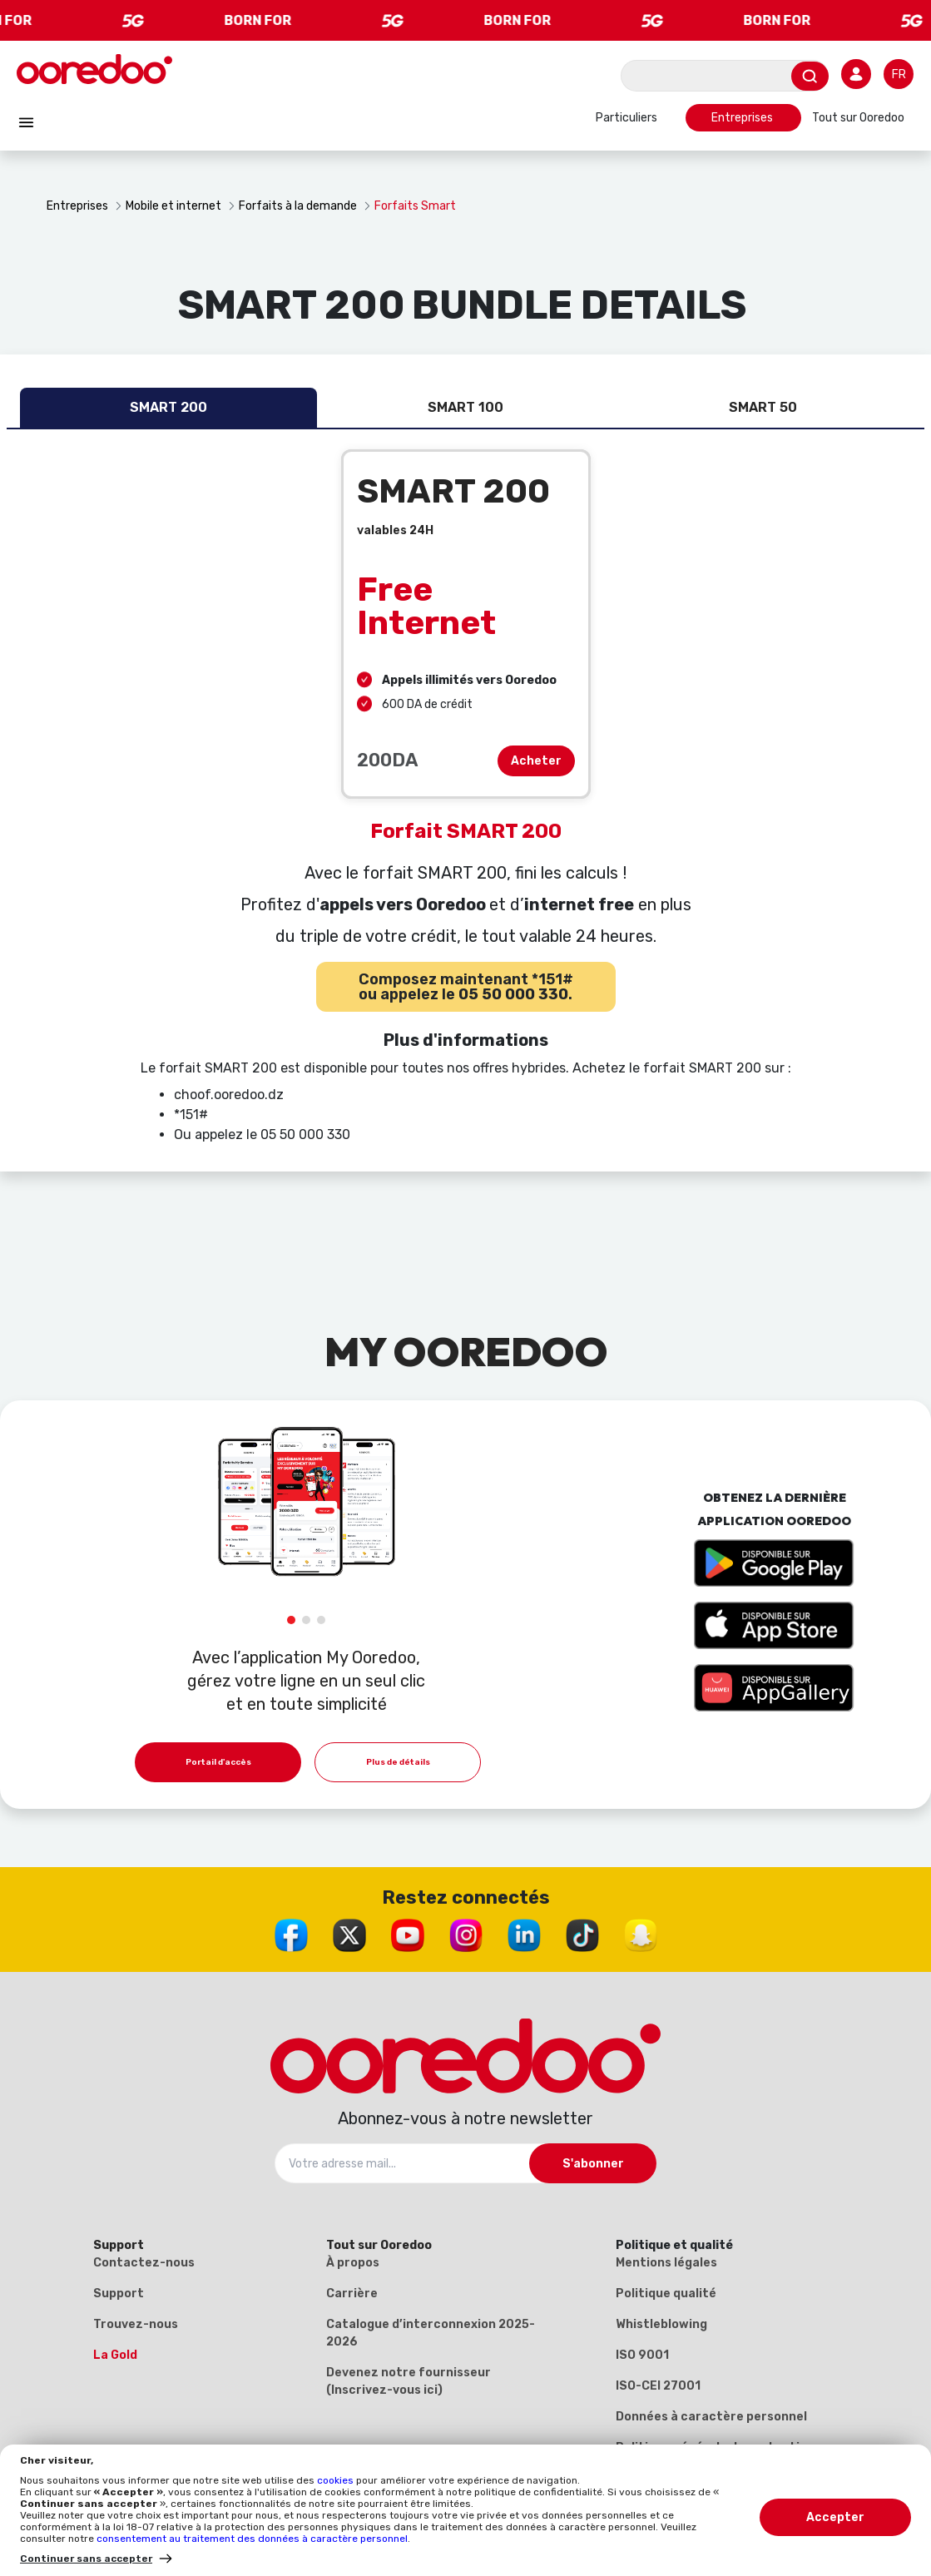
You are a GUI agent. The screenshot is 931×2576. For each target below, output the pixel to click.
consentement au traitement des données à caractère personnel (252, 2538)
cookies (336, 2480)
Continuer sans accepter (86, 2558)
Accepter (835, 2517)
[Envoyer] (810, 76)
